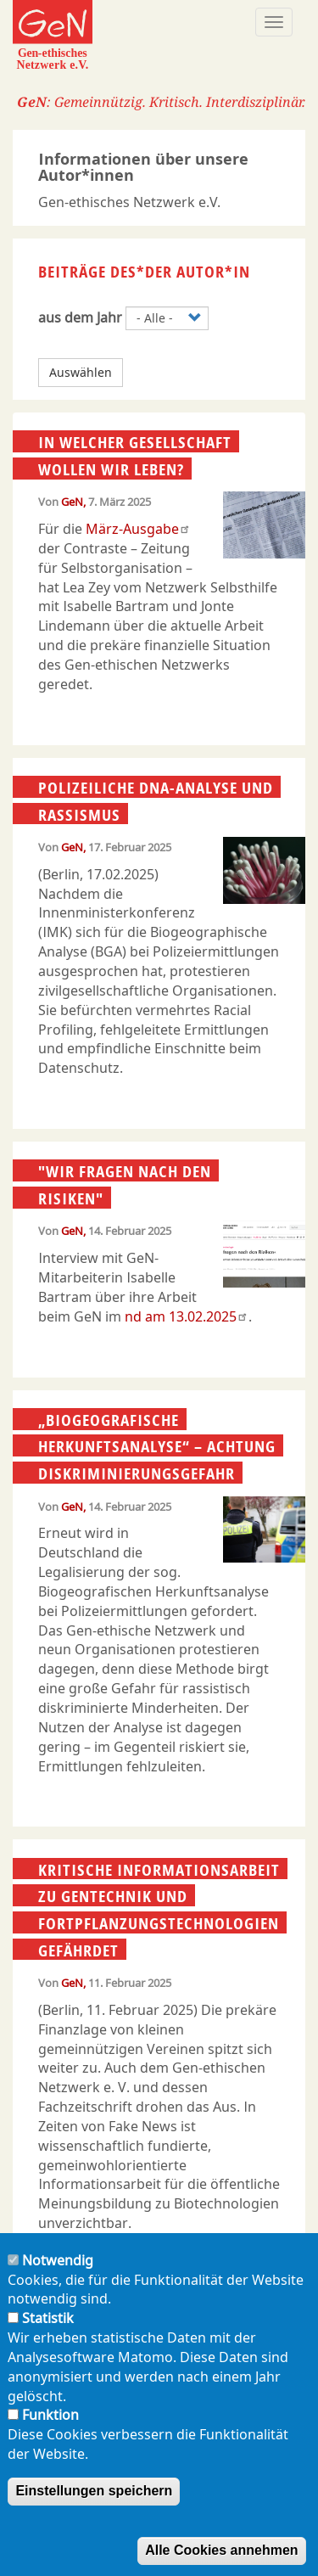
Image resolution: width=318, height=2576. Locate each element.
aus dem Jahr (80, 317)
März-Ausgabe (138, 528)
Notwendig (57, 2277)
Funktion (50, 2431)
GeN (72, 501)
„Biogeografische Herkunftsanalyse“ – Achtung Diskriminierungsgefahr (157, 1447)
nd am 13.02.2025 (186, 1316)
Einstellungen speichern (93, 2507)
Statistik (48, 2335)
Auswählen (80, 372)
